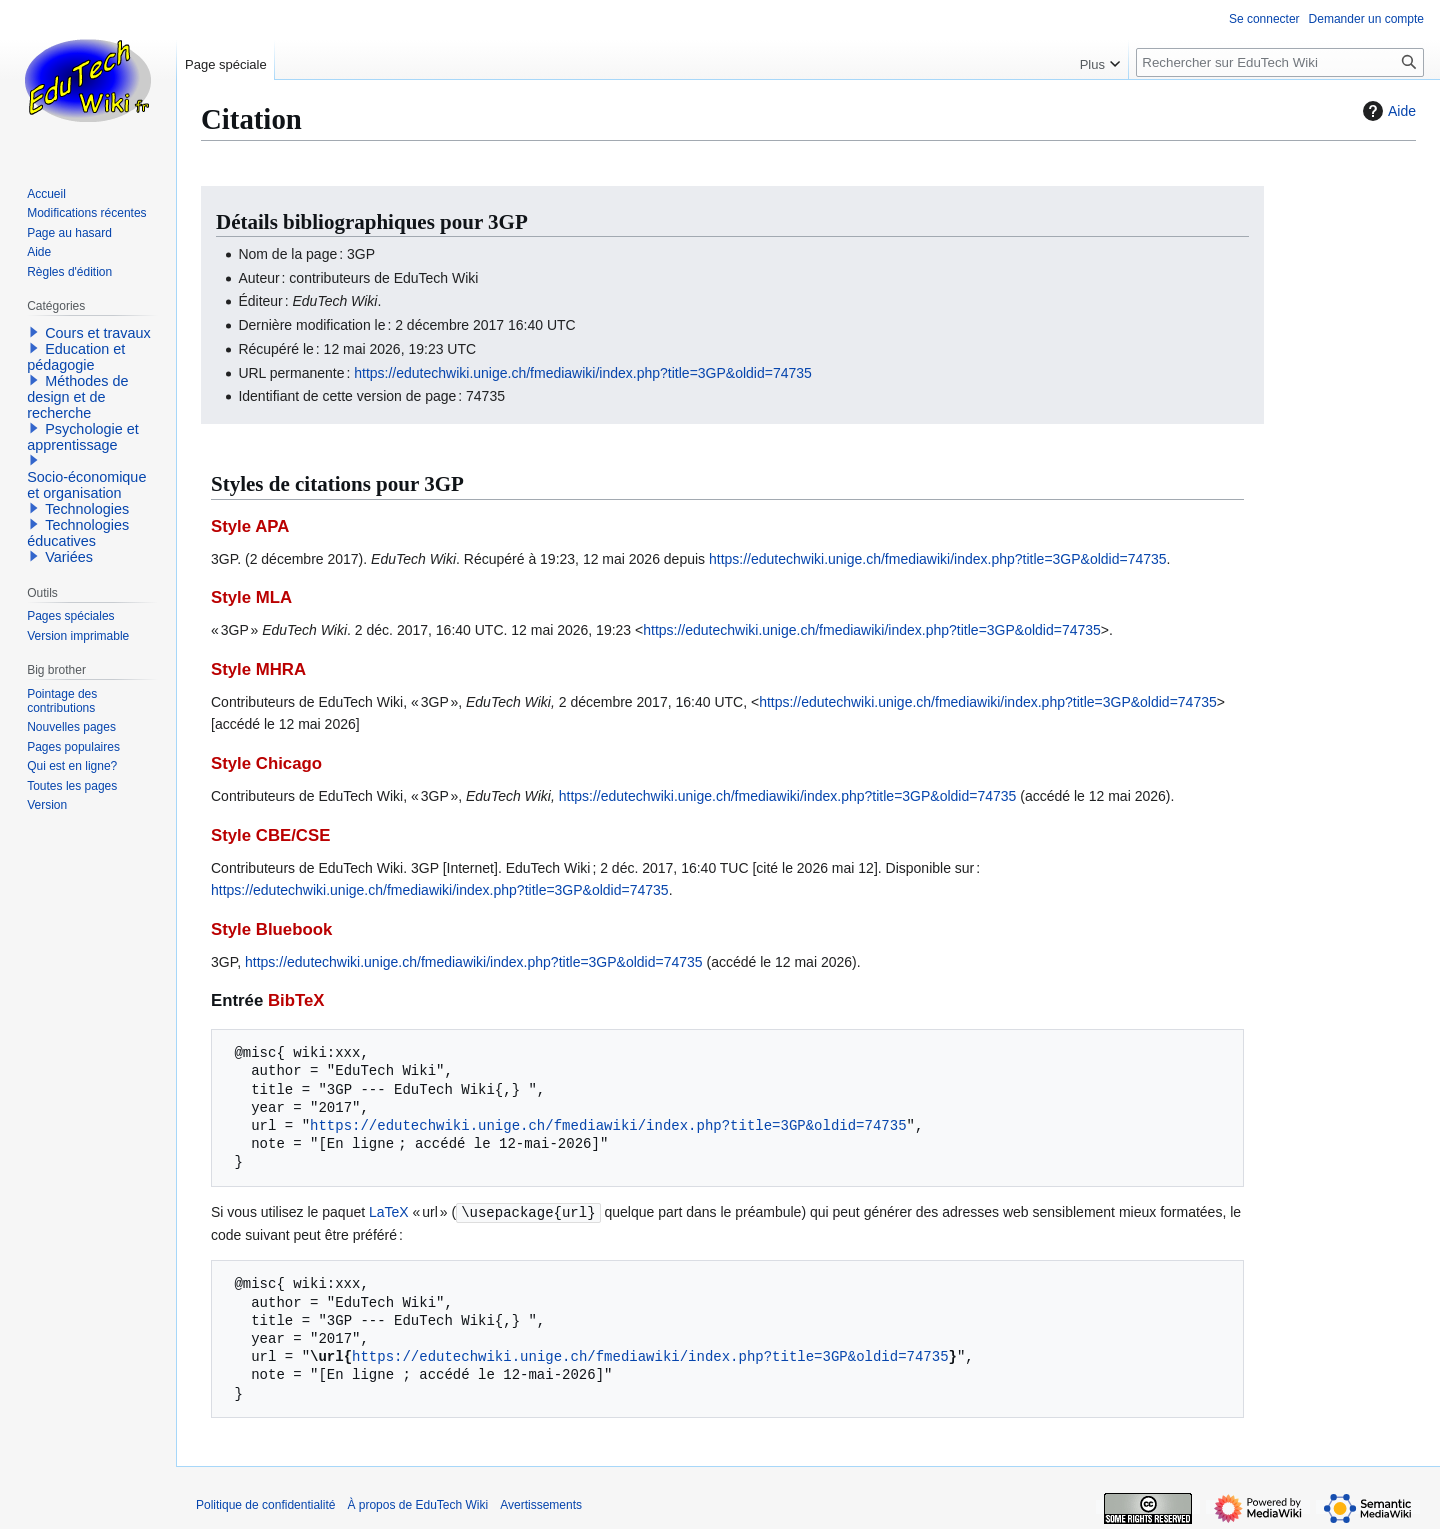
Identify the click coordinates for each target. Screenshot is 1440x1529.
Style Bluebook (271, 929)
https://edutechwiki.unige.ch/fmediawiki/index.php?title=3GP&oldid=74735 (583, 373)
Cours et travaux (98, 333)
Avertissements (541, 1504)
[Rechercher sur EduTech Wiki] (1280, 62)
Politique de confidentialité (265, 1504)
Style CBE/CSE (270, 835)
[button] (34, 332)
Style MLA (251, 597)
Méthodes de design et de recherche (77, 397)
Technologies (87, 509)
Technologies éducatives (78, 533)
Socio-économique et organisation (86, 485)
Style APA (250, 526)
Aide (1387, 111)
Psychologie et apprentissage (83, 437)
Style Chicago (266, 763)
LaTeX (389, 1212)
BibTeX (296, 1000)
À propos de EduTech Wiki (417, 1504)
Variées (69, 557)
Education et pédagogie (76, 357)
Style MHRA (258, 669)
